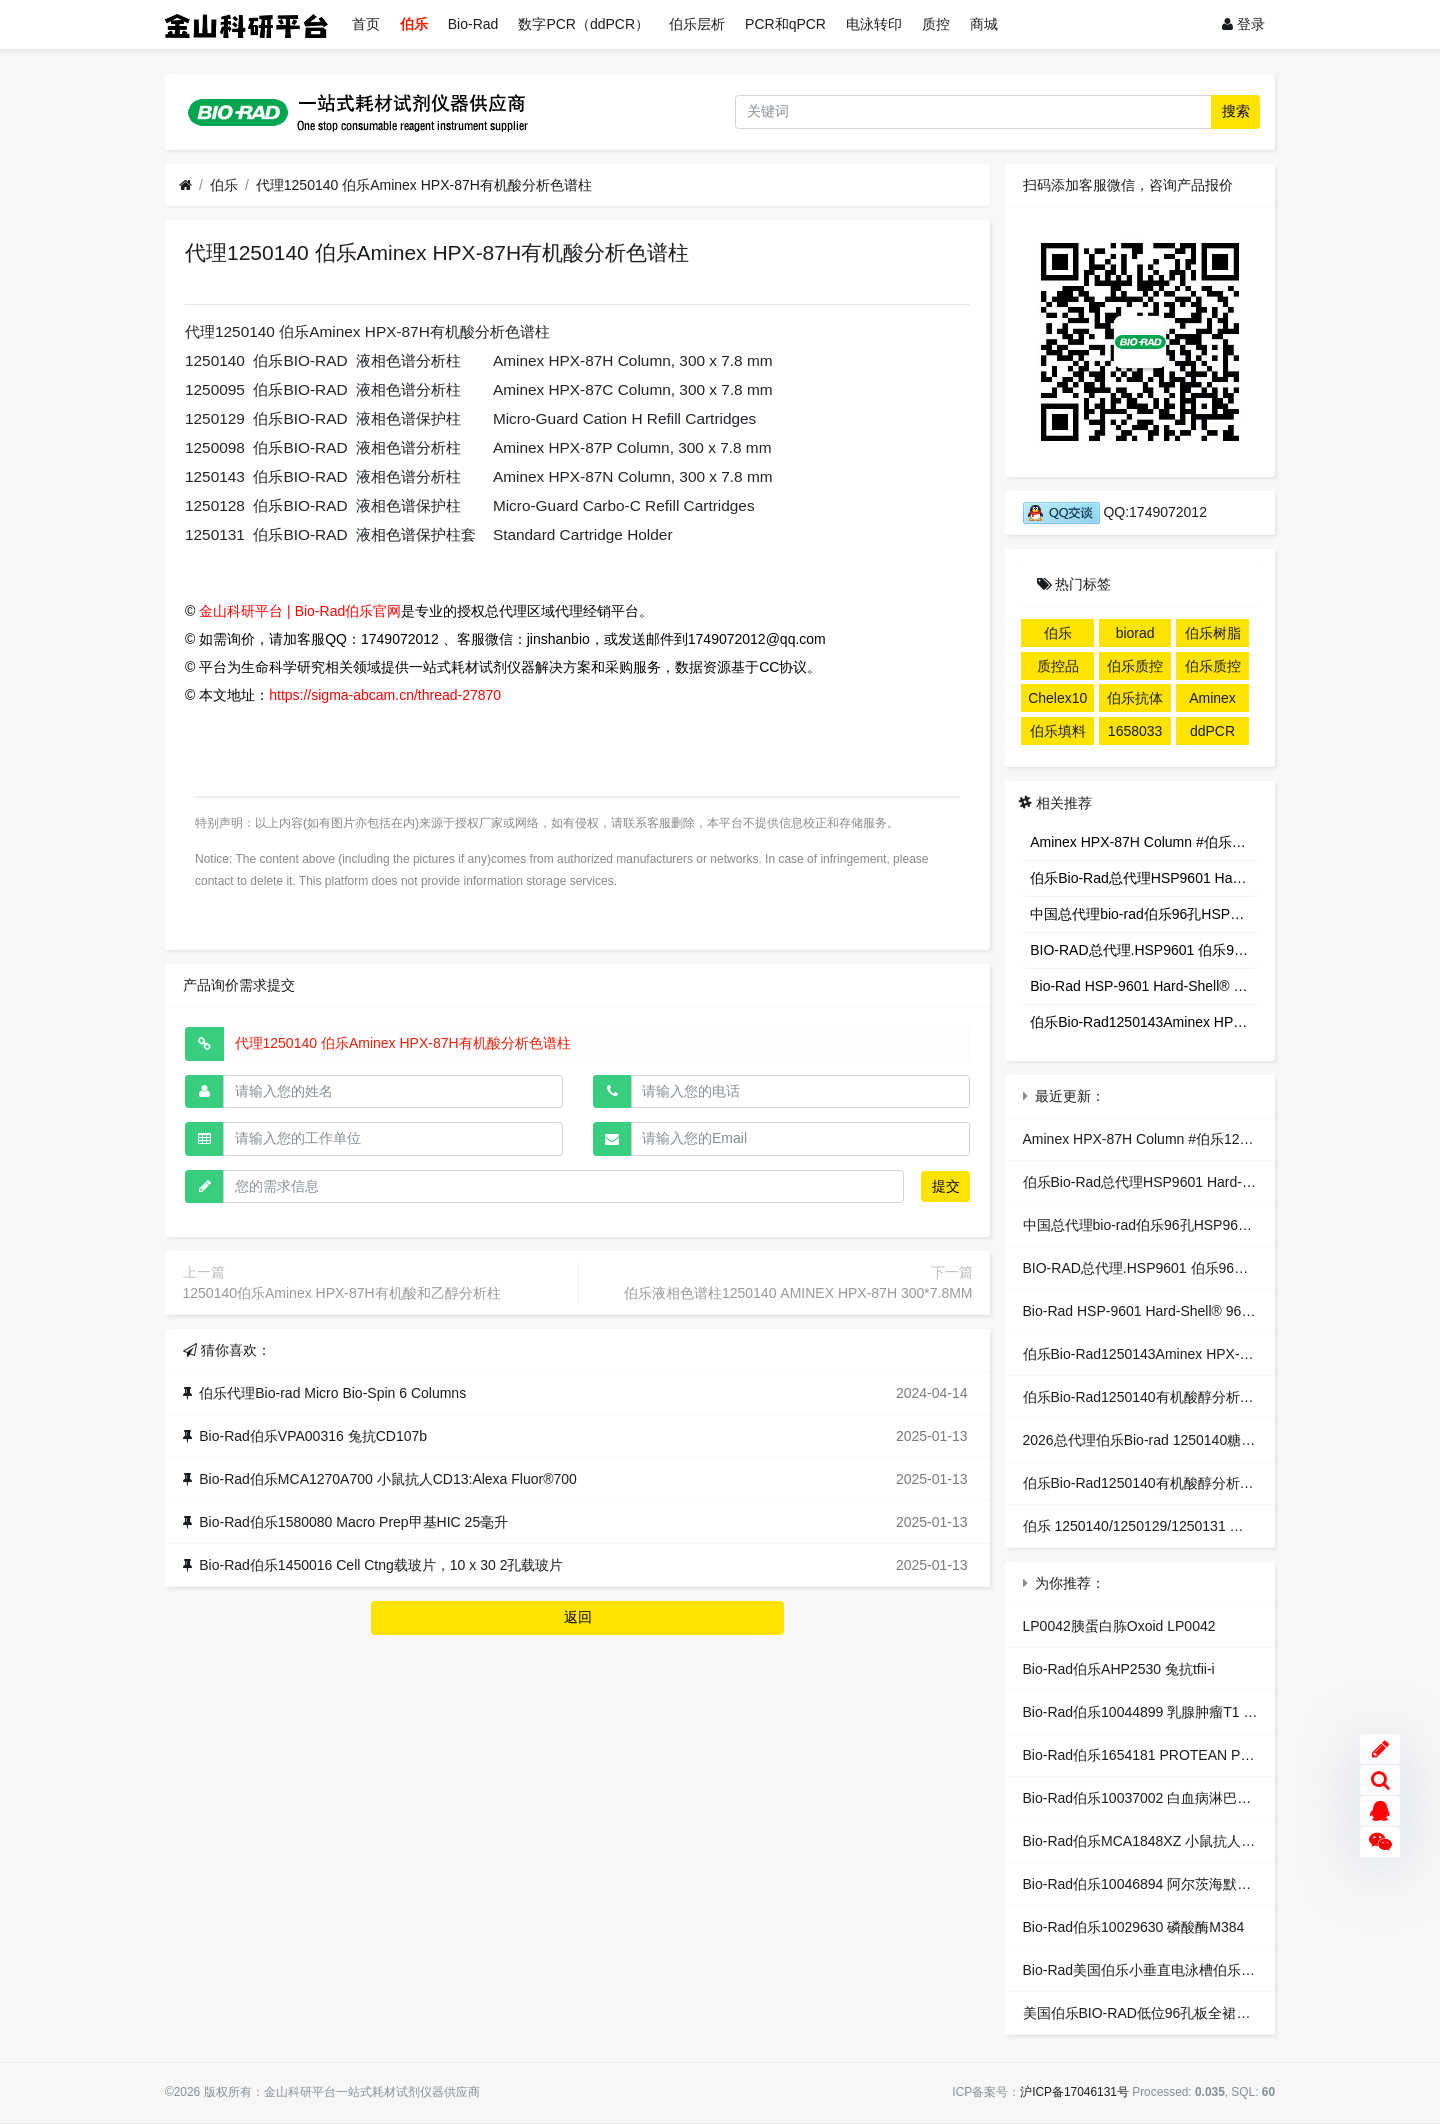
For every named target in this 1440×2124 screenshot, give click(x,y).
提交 (946, 1186)
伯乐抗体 (1135, 698)
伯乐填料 (1058, 731)
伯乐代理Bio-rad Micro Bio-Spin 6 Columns (332, 1393)
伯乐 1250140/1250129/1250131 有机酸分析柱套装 (1182, 1526)
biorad (1135, 633)
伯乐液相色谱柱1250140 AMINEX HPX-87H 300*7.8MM (798, 1293)
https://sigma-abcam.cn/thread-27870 (385, 695)
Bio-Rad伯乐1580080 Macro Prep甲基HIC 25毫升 (353, 1522)
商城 (984, 24)
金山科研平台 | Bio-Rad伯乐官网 (300, 611)
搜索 (1236, 111)
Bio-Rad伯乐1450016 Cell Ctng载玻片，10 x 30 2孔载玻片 (381, 1565)
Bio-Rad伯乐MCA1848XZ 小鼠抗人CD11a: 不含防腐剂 (1193, 1841)
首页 (366, 24)
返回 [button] (578, 1617)
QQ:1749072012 (1115, 512)
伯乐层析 (697, 24)
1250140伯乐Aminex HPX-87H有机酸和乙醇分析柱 (342, 1293)
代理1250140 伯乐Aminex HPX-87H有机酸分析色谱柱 (424, 185)
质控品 (1058, 666)
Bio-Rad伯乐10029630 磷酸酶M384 (1134, 1927)
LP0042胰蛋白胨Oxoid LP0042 (1119, 1626)
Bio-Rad (473, 24)
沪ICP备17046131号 (1074, 2092)
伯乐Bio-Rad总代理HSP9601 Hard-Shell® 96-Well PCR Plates (1143, 878)
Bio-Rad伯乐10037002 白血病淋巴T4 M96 (1154, 1798)
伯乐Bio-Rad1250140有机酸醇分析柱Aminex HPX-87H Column (1219, 1397)
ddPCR (1212, 731)
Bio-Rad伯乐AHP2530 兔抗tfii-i (1119, 1669)
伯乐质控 (1213, 666)
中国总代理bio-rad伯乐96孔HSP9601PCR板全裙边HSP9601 (1143, 914)
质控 (936, 24)
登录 (1243, 24)
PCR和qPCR (785, 24)
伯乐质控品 (1135, 669)
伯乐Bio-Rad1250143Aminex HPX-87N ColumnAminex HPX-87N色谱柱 (1143, 1022)
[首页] (185, 185)
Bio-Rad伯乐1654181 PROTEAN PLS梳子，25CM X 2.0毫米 (1212, 1755)
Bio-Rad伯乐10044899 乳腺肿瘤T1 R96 (1146, 1712)
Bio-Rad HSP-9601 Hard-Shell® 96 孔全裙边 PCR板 (1143, 986)
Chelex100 (1057, 701)
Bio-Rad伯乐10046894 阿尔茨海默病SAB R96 (1166, 1884)
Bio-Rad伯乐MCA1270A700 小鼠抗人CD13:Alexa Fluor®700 (388, 1479)
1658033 (1135, 731)
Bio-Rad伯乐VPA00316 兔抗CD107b (313, 1436)
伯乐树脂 (1213, 633)
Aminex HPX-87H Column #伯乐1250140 (1143, 842)
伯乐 (414, 24)
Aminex (1212, 698)
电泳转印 (874, 24)
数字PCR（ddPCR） (583, 24)
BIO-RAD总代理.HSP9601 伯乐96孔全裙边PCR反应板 (1143, 950)
